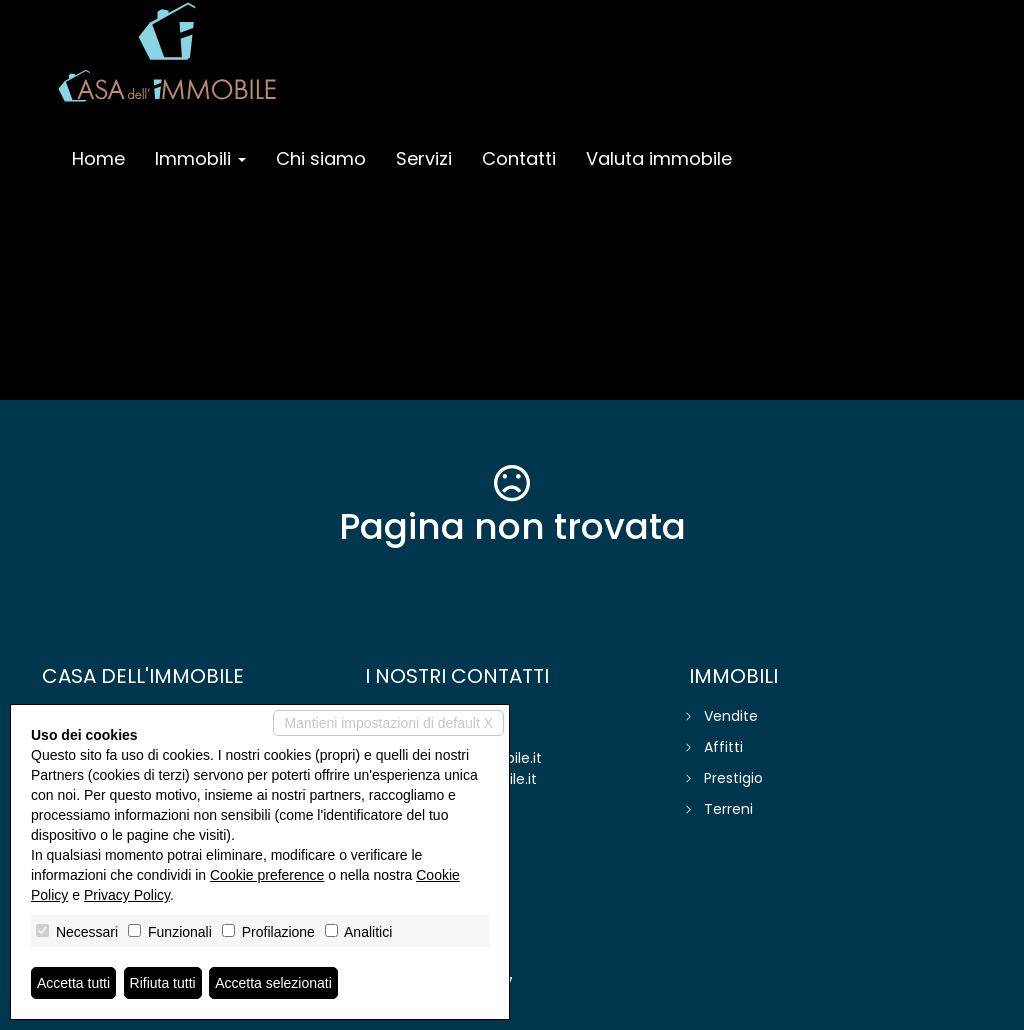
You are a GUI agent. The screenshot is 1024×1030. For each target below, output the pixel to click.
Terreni (728, 809)
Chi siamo (321, 158)
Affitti (723, 747)
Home (98, 158)
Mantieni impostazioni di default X (388, 723)
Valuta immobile (659, 158)
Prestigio (733, 778)
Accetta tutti (73, 983)
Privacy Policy (127, 895)
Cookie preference (267, 875)
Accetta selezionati (273, 983)
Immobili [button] (200, 158)
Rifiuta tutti (163, 983)
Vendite (731, 716)
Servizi (424, 158)
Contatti (519, 158)
